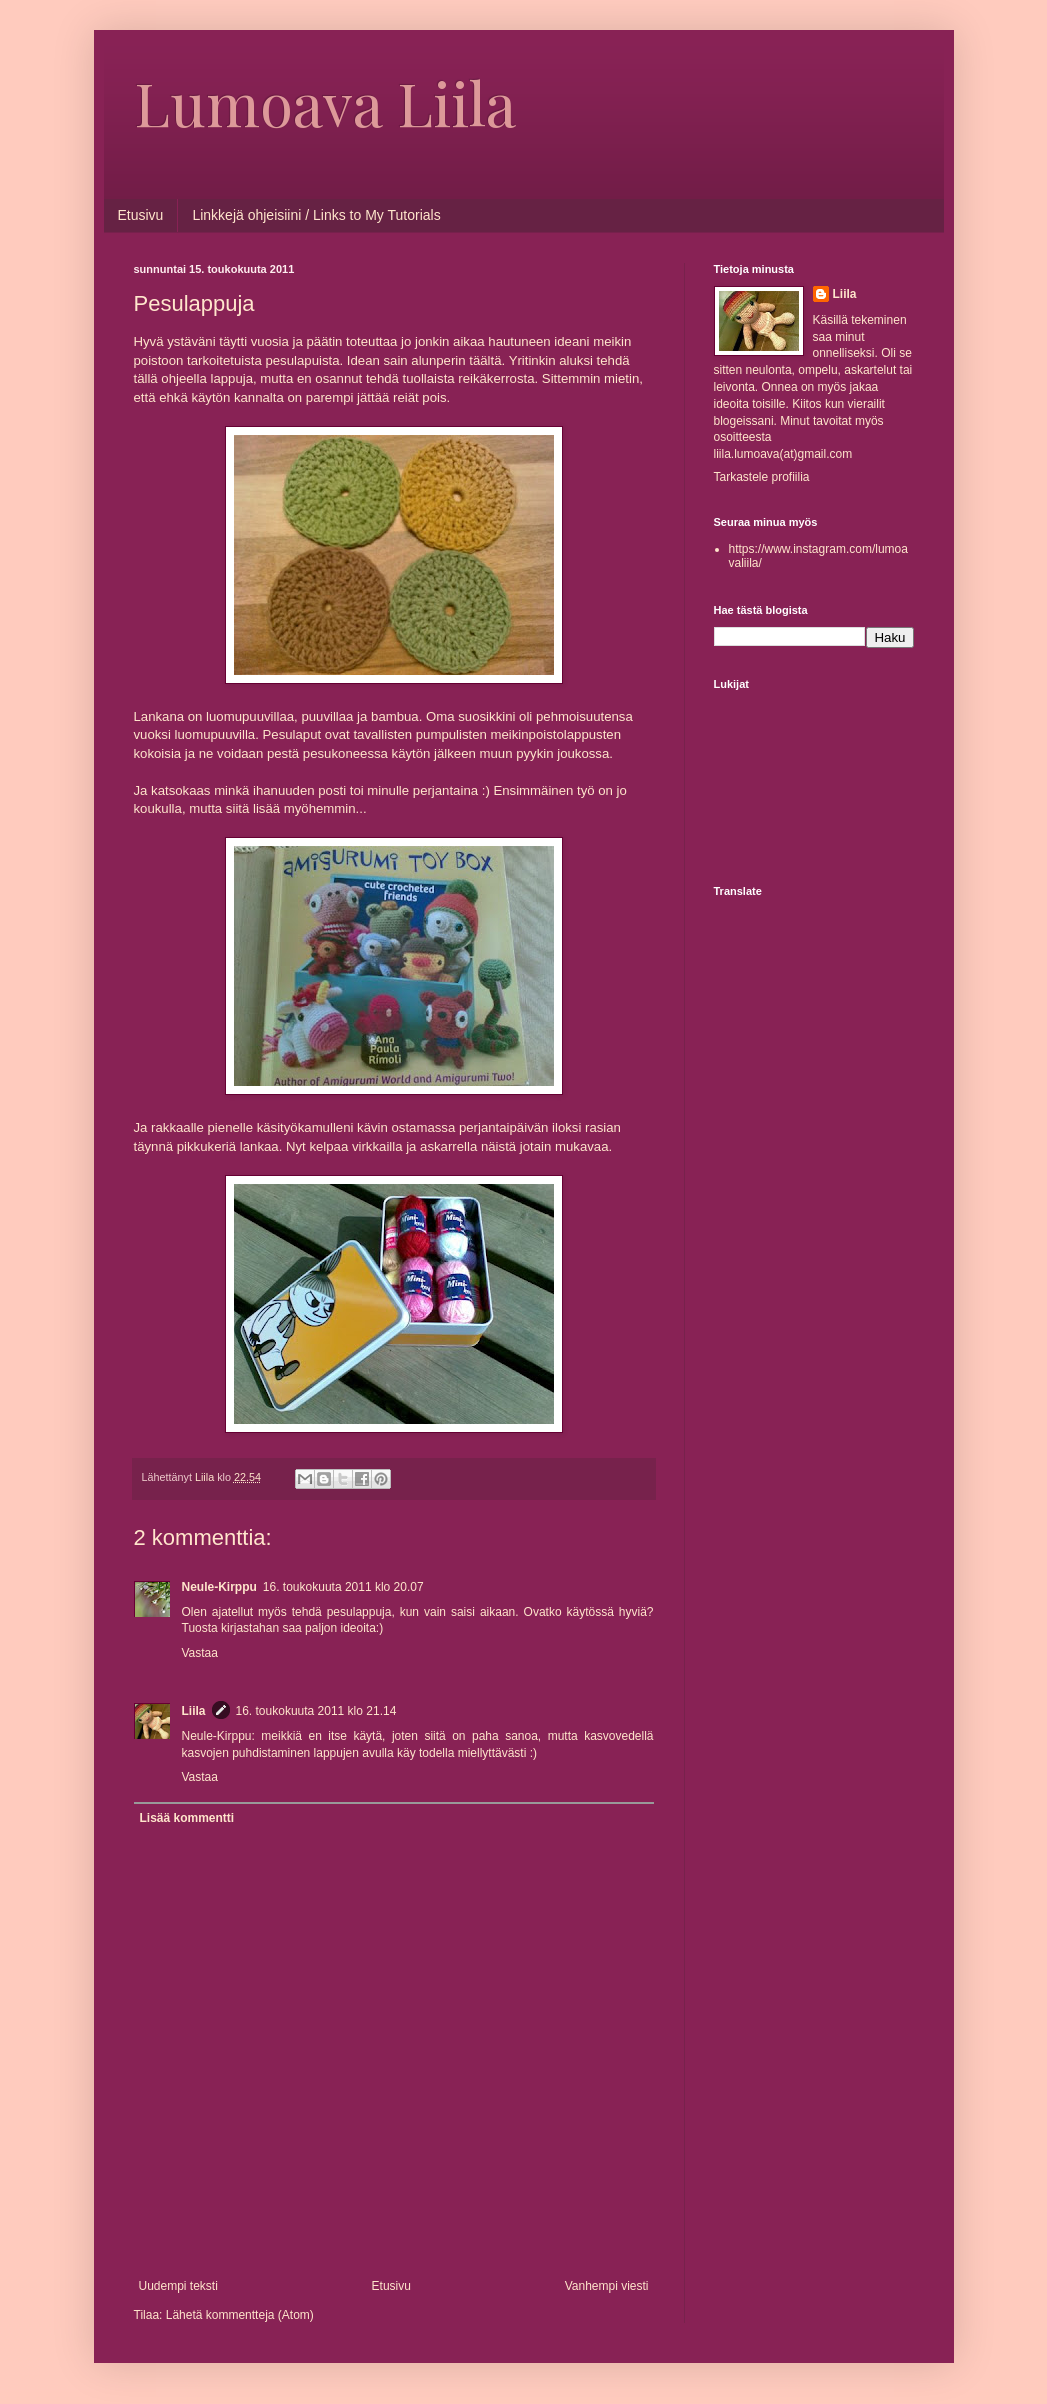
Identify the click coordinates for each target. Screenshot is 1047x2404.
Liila (194, 1711)
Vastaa (200, 1653)
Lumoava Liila (325, 102)
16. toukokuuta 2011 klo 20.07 (343, 1587)
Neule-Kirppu (219, 1587)
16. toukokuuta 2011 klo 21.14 (316, 1711)
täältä (484, 360)
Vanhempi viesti (607, 2286)
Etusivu (141, 215)
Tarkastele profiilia (762, 477)
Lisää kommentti (187, 1818)
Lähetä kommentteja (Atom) (240, 2315)
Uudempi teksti (178, 2286)
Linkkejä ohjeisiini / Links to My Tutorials (316, 215)
